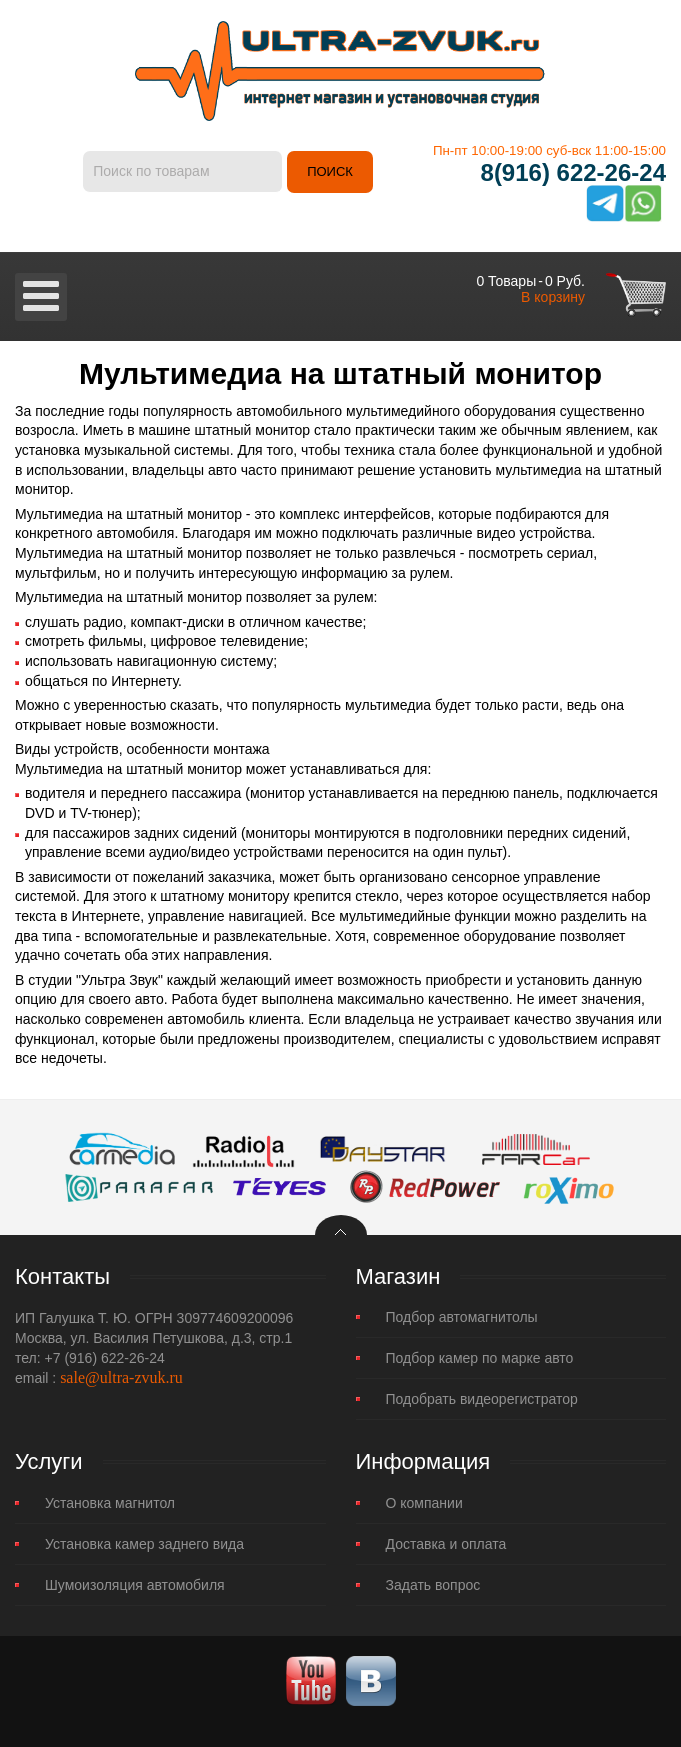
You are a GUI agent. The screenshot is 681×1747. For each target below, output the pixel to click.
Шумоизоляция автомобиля (135, 1585)
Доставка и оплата (446, 1544)
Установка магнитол (110, 1503)
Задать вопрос (433, 1585)
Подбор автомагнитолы (462, 1317)
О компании (424, 1503)
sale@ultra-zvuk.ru (121, 1377)
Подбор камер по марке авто (480, 1358)
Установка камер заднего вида (144, 1544)
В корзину (553, 297)
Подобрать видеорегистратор (482, 1399)
